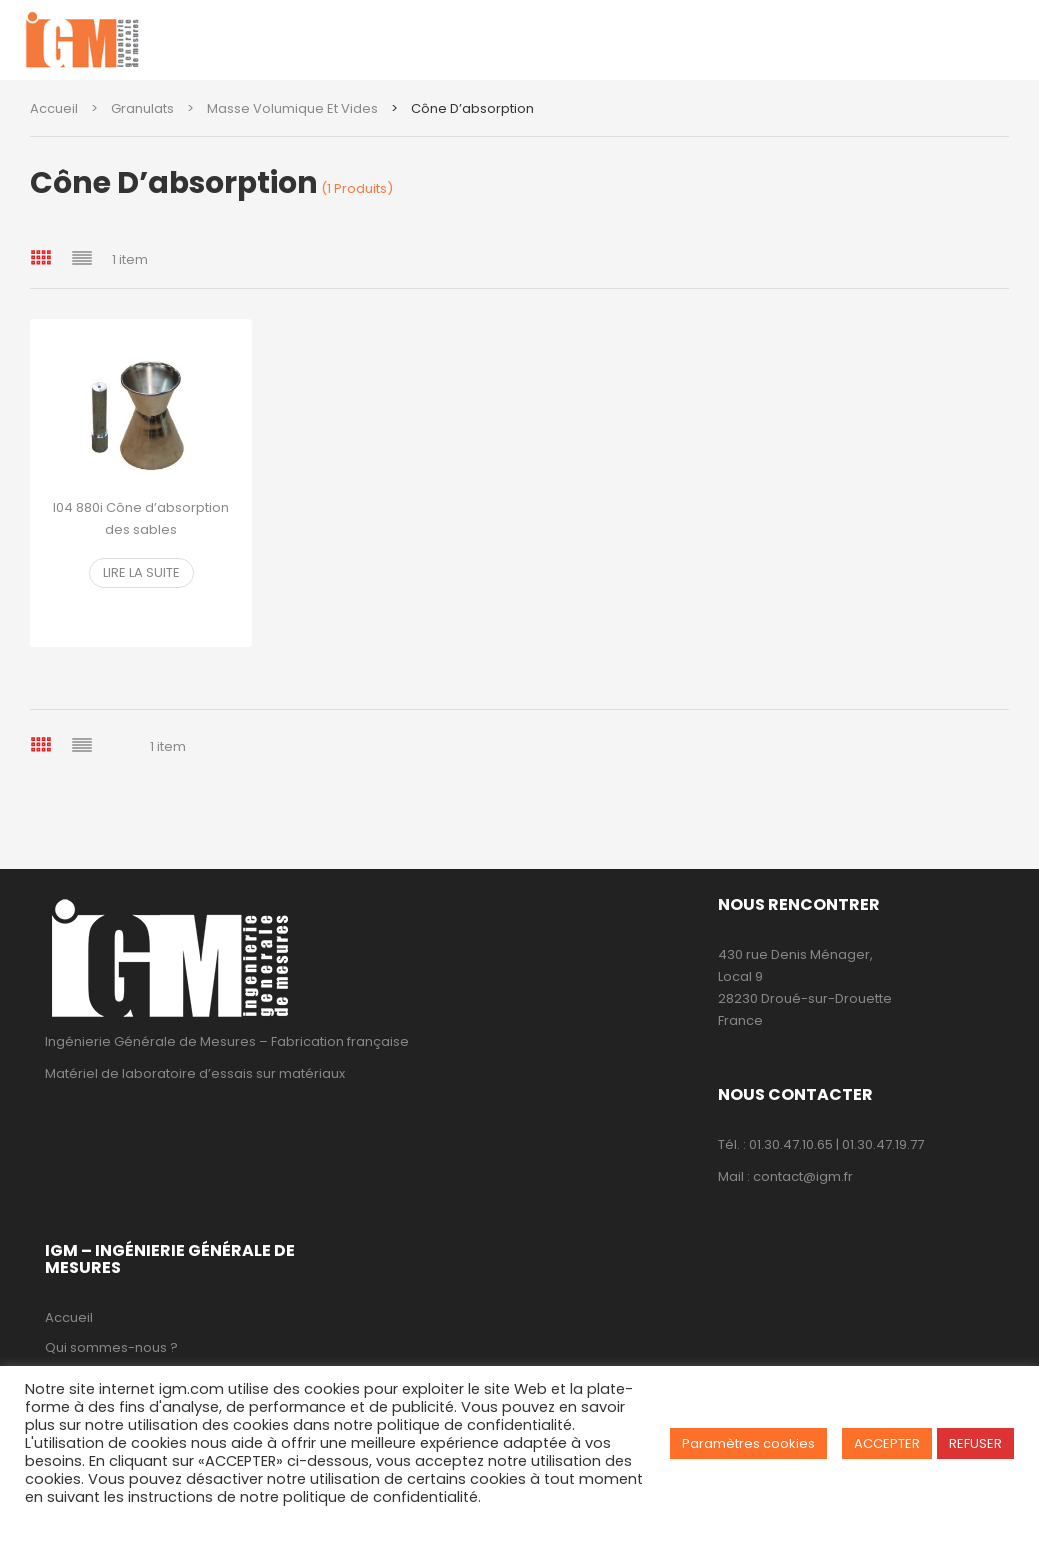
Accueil (54, 108)
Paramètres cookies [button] (748, 1443)
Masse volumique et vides (292, 108)
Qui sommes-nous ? (111, 1347)
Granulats (142, 108)
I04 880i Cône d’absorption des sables (141, 518)
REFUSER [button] (975, 1443)
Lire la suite (141, 572)
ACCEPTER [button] (887, 1443)
